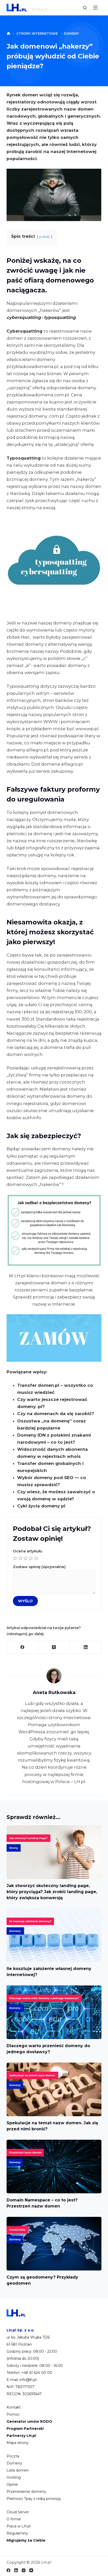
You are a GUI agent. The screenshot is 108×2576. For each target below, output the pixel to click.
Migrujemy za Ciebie (26, 2540)
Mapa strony (18, 2442)
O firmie (14, 2519)
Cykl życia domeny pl (41, 1505)
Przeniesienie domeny (26, 2491)
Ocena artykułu (54, 1555)
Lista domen (18, 2470)
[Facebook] (22, 1647)
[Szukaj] (85, 8)
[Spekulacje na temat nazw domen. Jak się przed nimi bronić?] (54, 2089)
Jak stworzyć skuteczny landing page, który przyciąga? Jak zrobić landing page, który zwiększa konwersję (52, 1891)
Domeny (14, 2463)
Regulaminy (17, 2533)
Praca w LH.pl (19, 2526)
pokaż (44, 236)
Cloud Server (18, 2512)
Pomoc (13, 2414)
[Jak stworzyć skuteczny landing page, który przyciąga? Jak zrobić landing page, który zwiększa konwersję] (54, 1852)
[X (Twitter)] (54, 1647)
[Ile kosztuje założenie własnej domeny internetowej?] (54, 1935)
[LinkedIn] (85, 1647)
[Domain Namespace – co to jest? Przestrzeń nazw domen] (54, 2166)
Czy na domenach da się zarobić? (55, 1413)
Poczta (13, 2456)
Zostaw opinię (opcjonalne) (54, 1579)
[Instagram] (23, 2570)
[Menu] (95, 7)
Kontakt (14, 2407)
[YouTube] (31, 2570)
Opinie (12, 2484)
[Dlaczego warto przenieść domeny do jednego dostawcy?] (54, 2012)
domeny (46, 359)
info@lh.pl (28, 2379)
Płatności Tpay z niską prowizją (34, 2498)
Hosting (14, 2477)
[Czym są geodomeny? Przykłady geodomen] (54, 2243)
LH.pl (19, 1275)
